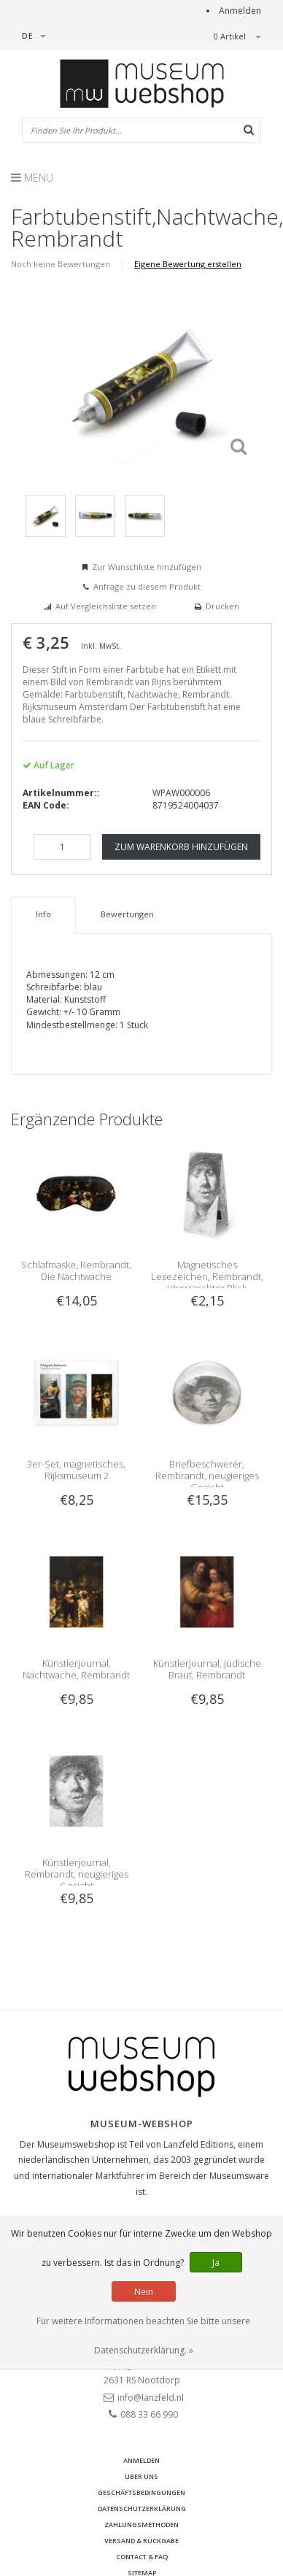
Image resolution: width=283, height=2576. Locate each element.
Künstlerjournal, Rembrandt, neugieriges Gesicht (76, 1874)
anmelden (141, 2460)
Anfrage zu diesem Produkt (147, 586)
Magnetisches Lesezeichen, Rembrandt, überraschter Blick (207, 1276)
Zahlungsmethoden (141, 2524)
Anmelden (240, 10)
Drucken (222, 606)
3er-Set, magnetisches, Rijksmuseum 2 (76, 1469)
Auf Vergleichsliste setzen (105, 606)
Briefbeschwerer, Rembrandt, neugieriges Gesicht (207, 1475)
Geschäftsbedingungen (141, 2492)
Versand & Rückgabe (141, 2540)
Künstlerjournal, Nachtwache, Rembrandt (76, 1669)
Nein (143, 2292)
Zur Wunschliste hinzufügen (146, 566)
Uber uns (141, 2476)
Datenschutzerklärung (142, 2508)
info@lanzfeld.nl (150, 2397)
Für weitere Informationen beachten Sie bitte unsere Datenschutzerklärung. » (143, 2335)
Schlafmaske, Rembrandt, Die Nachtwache (76, 1270)
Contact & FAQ (142, 2556)
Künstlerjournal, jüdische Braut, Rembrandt (207, 1669)
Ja (216, 2262)
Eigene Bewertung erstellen (187, 263)
